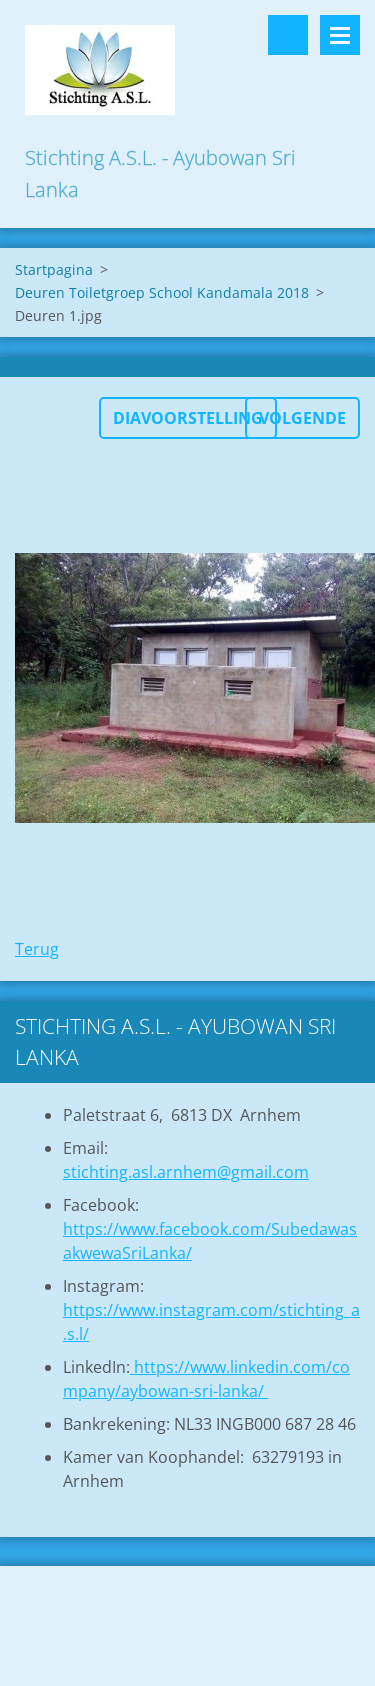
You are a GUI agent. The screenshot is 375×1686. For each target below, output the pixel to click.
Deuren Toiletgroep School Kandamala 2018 (162, 292)
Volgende (302, 418)
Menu (340, 35)
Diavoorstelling (188, 418)
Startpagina (54, 269)
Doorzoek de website (288, 35)
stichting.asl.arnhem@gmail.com (186, 1172)
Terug (37, 949)
